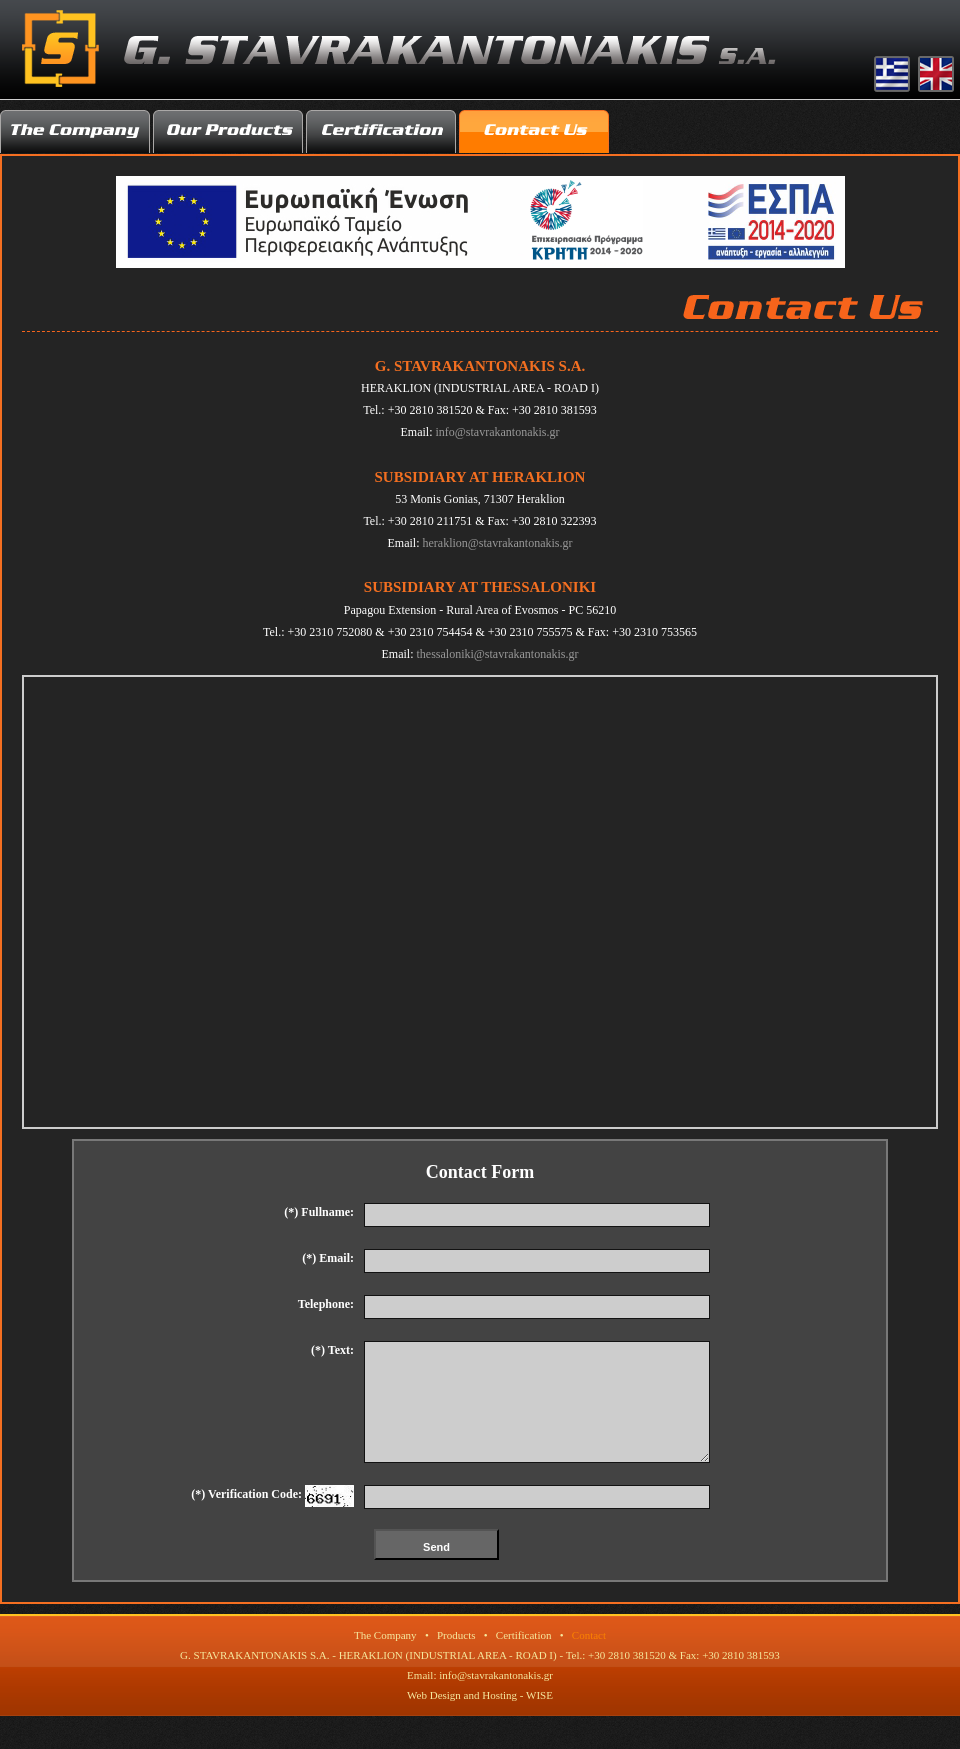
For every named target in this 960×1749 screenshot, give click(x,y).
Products (456, 1659)
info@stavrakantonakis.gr (497, 432)
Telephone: (326, 1304)
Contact (589, 1659)
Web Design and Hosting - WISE (480, 1719)
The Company (385, 1659)
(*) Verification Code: (272, 1520)
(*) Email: (328, 1258)
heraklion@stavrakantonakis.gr (497, 543)
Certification (524, 1659)
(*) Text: (332, 1350)
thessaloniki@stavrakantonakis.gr (497, 654)
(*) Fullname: (319, 1212)
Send (436, 1571)
